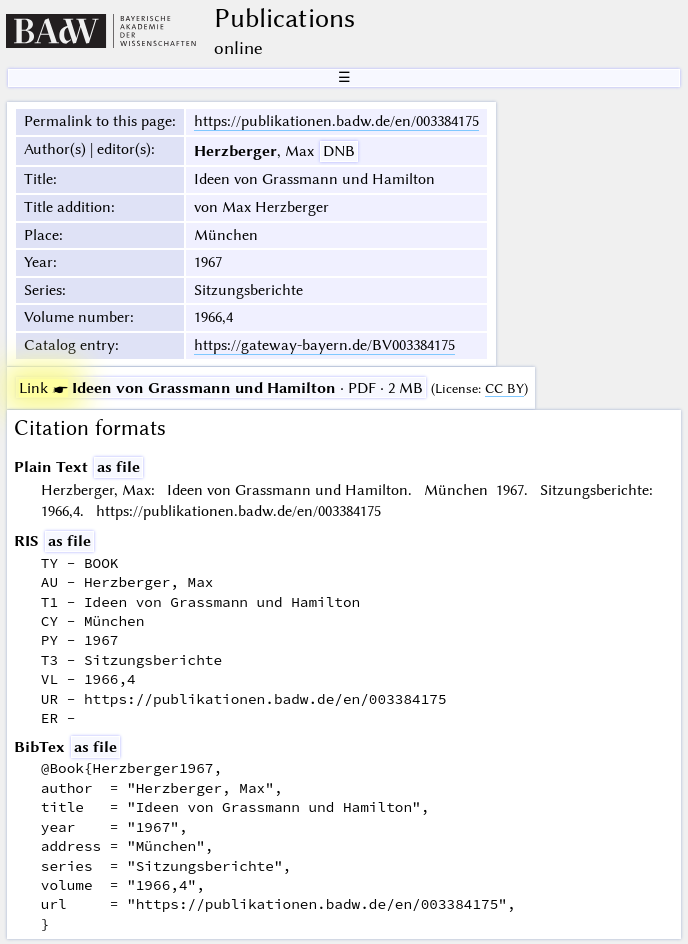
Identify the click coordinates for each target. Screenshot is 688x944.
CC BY (504, 388)
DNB (339, 151)
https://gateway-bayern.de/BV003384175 (324, 345)
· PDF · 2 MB (221, 388)
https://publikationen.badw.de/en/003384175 (336, 121)
